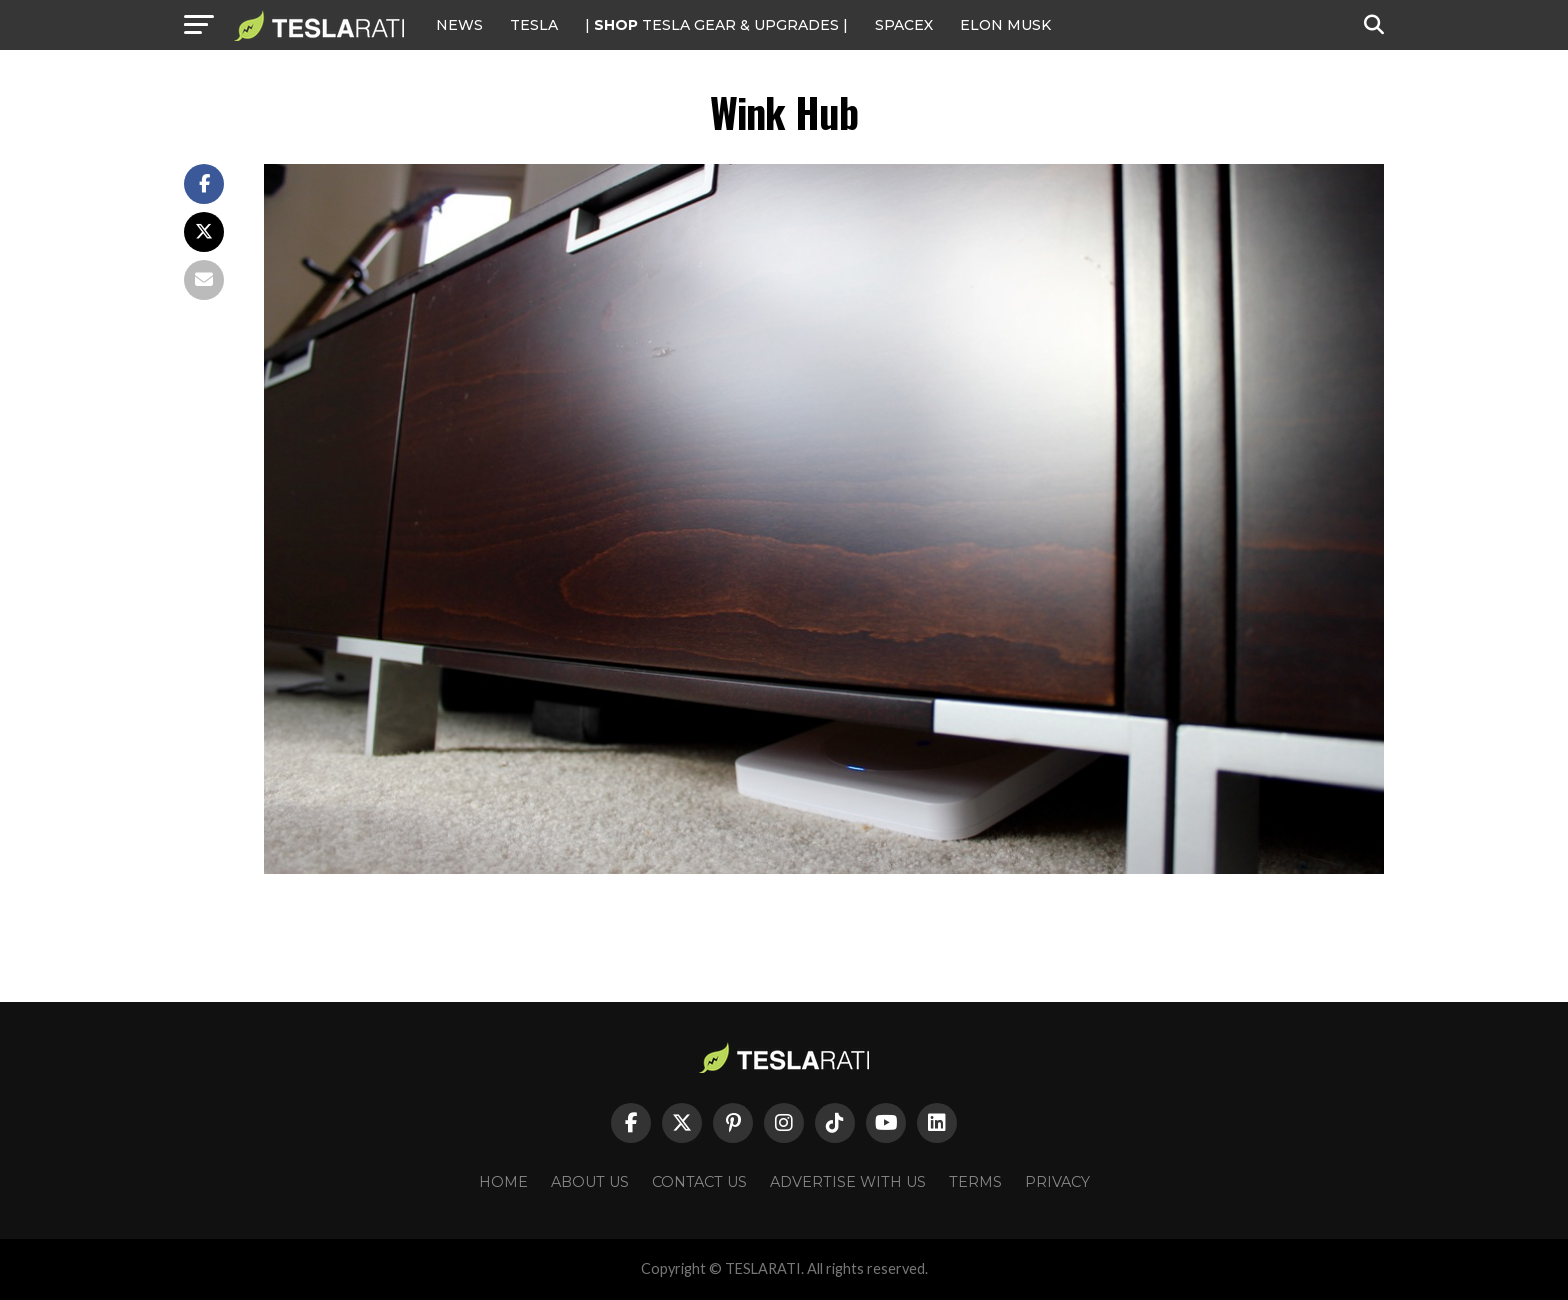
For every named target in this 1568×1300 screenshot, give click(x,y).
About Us (590, 1182)
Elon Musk (1005, 25)
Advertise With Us (848, 1182)
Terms (975, 1182)
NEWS (459, 25)
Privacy (1057, 1182)
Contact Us (699, 1182)
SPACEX (904, 25)
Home (503, 1182)
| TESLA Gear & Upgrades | (716, 25)
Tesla (534, 25)
